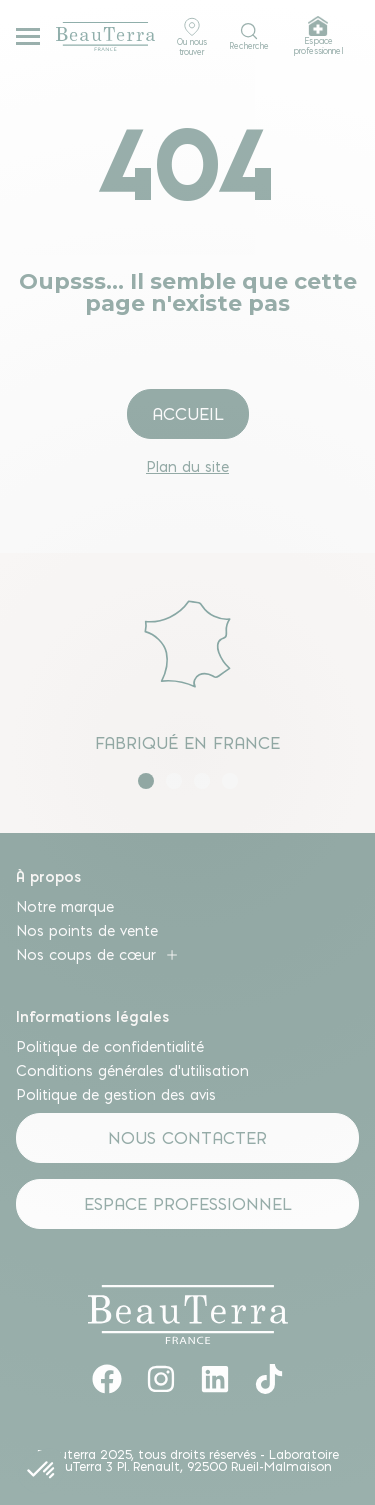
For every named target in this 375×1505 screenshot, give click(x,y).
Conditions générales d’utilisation (132, 1071)
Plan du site (187, 467)
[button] (146, 781)
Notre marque (65, 907)
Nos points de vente (87, 931)
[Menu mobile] (28, 36)
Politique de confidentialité (110, 1047)
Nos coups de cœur (98, 955)
